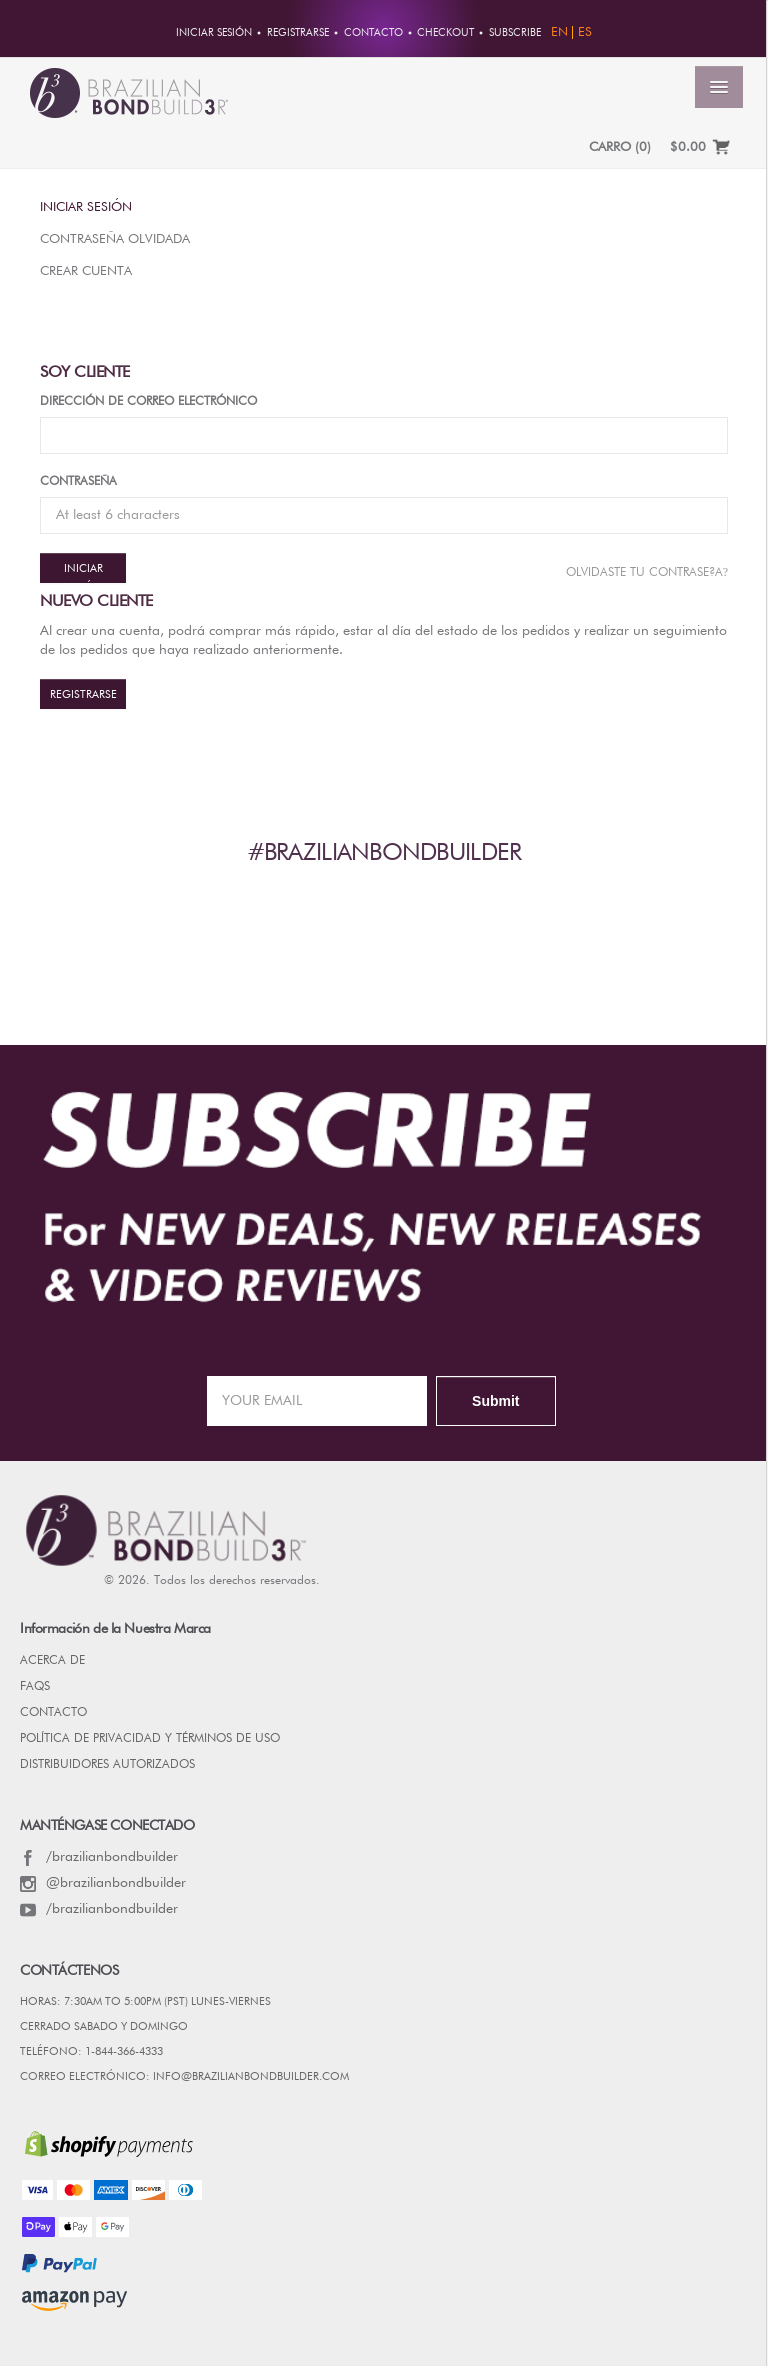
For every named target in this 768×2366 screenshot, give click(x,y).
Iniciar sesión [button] (214, 33)
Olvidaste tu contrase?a (647, 572)
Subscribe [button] (515, 33)
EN (559, 32)
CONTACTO (53, 1713)
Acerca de (52, 1661)
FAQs (35, 1687)
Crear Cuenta (86, 271)
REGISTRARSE (83, 694)
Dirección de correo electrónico (148, 402)
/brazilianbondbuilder (99, 1857)
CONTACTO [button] (373, 33)
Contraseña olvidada (115, 239)
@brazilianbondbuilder (103, 1883)
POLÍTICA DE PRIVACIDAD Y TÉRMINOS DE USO (150, 1739)
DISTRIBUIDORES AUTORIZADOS (107, 1765)
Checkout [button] (445, 33)
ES (585, 32)
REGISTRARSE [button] (298, 33)
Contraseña (78, 482)
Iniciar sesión (86, 207)
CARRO (620, 147)
